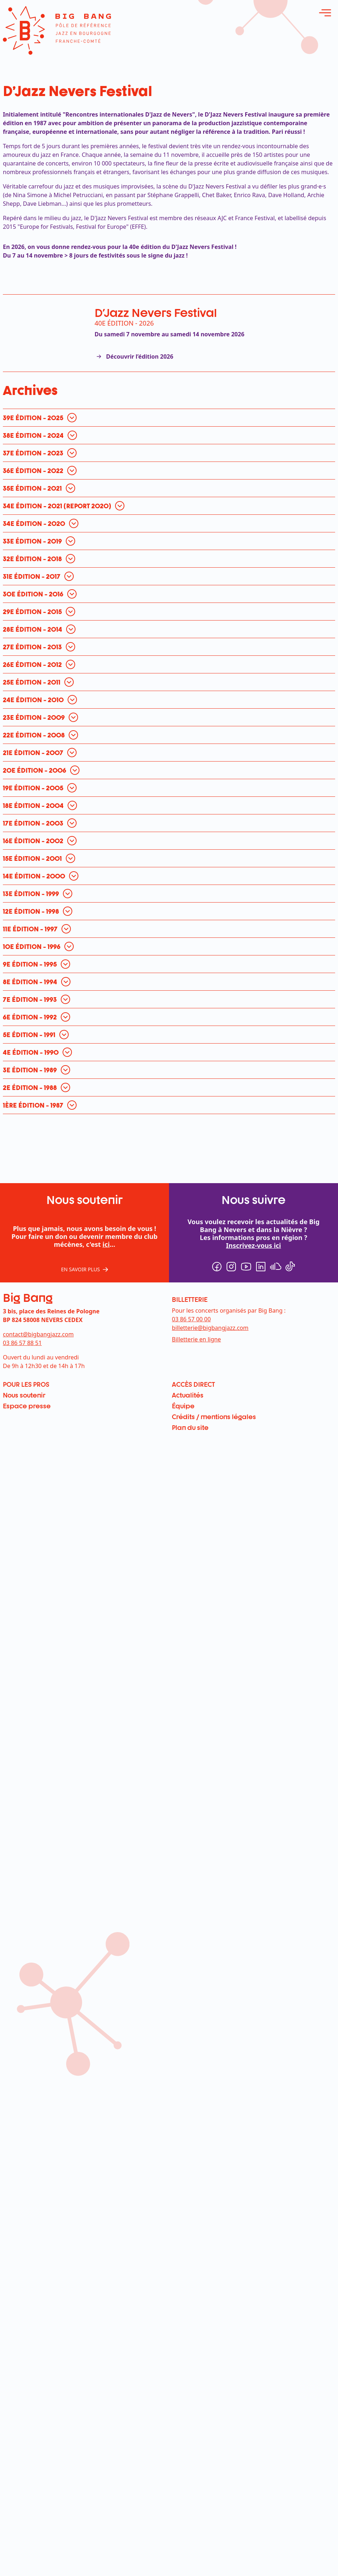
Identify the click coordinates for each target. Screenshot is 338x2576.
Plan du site (190, 1427)
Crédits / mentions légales (214, 1417)
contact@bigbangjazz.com (38, 1334)
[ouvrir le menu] (325, 13)
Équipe (183, 1406)
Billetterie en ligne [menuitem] (196, 1339)
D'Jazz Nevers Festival (156, 312)
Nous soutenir (24, 1395)
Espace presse (27, 1406)
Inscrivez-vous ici (253, 1245)
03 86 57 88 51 (22, 1343)
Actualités (188, 1395)
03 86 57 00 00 (191, 1319)
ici (106, 1244)
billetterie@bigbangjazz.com (210, 1328)
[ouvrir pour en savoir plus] (42, 417)
